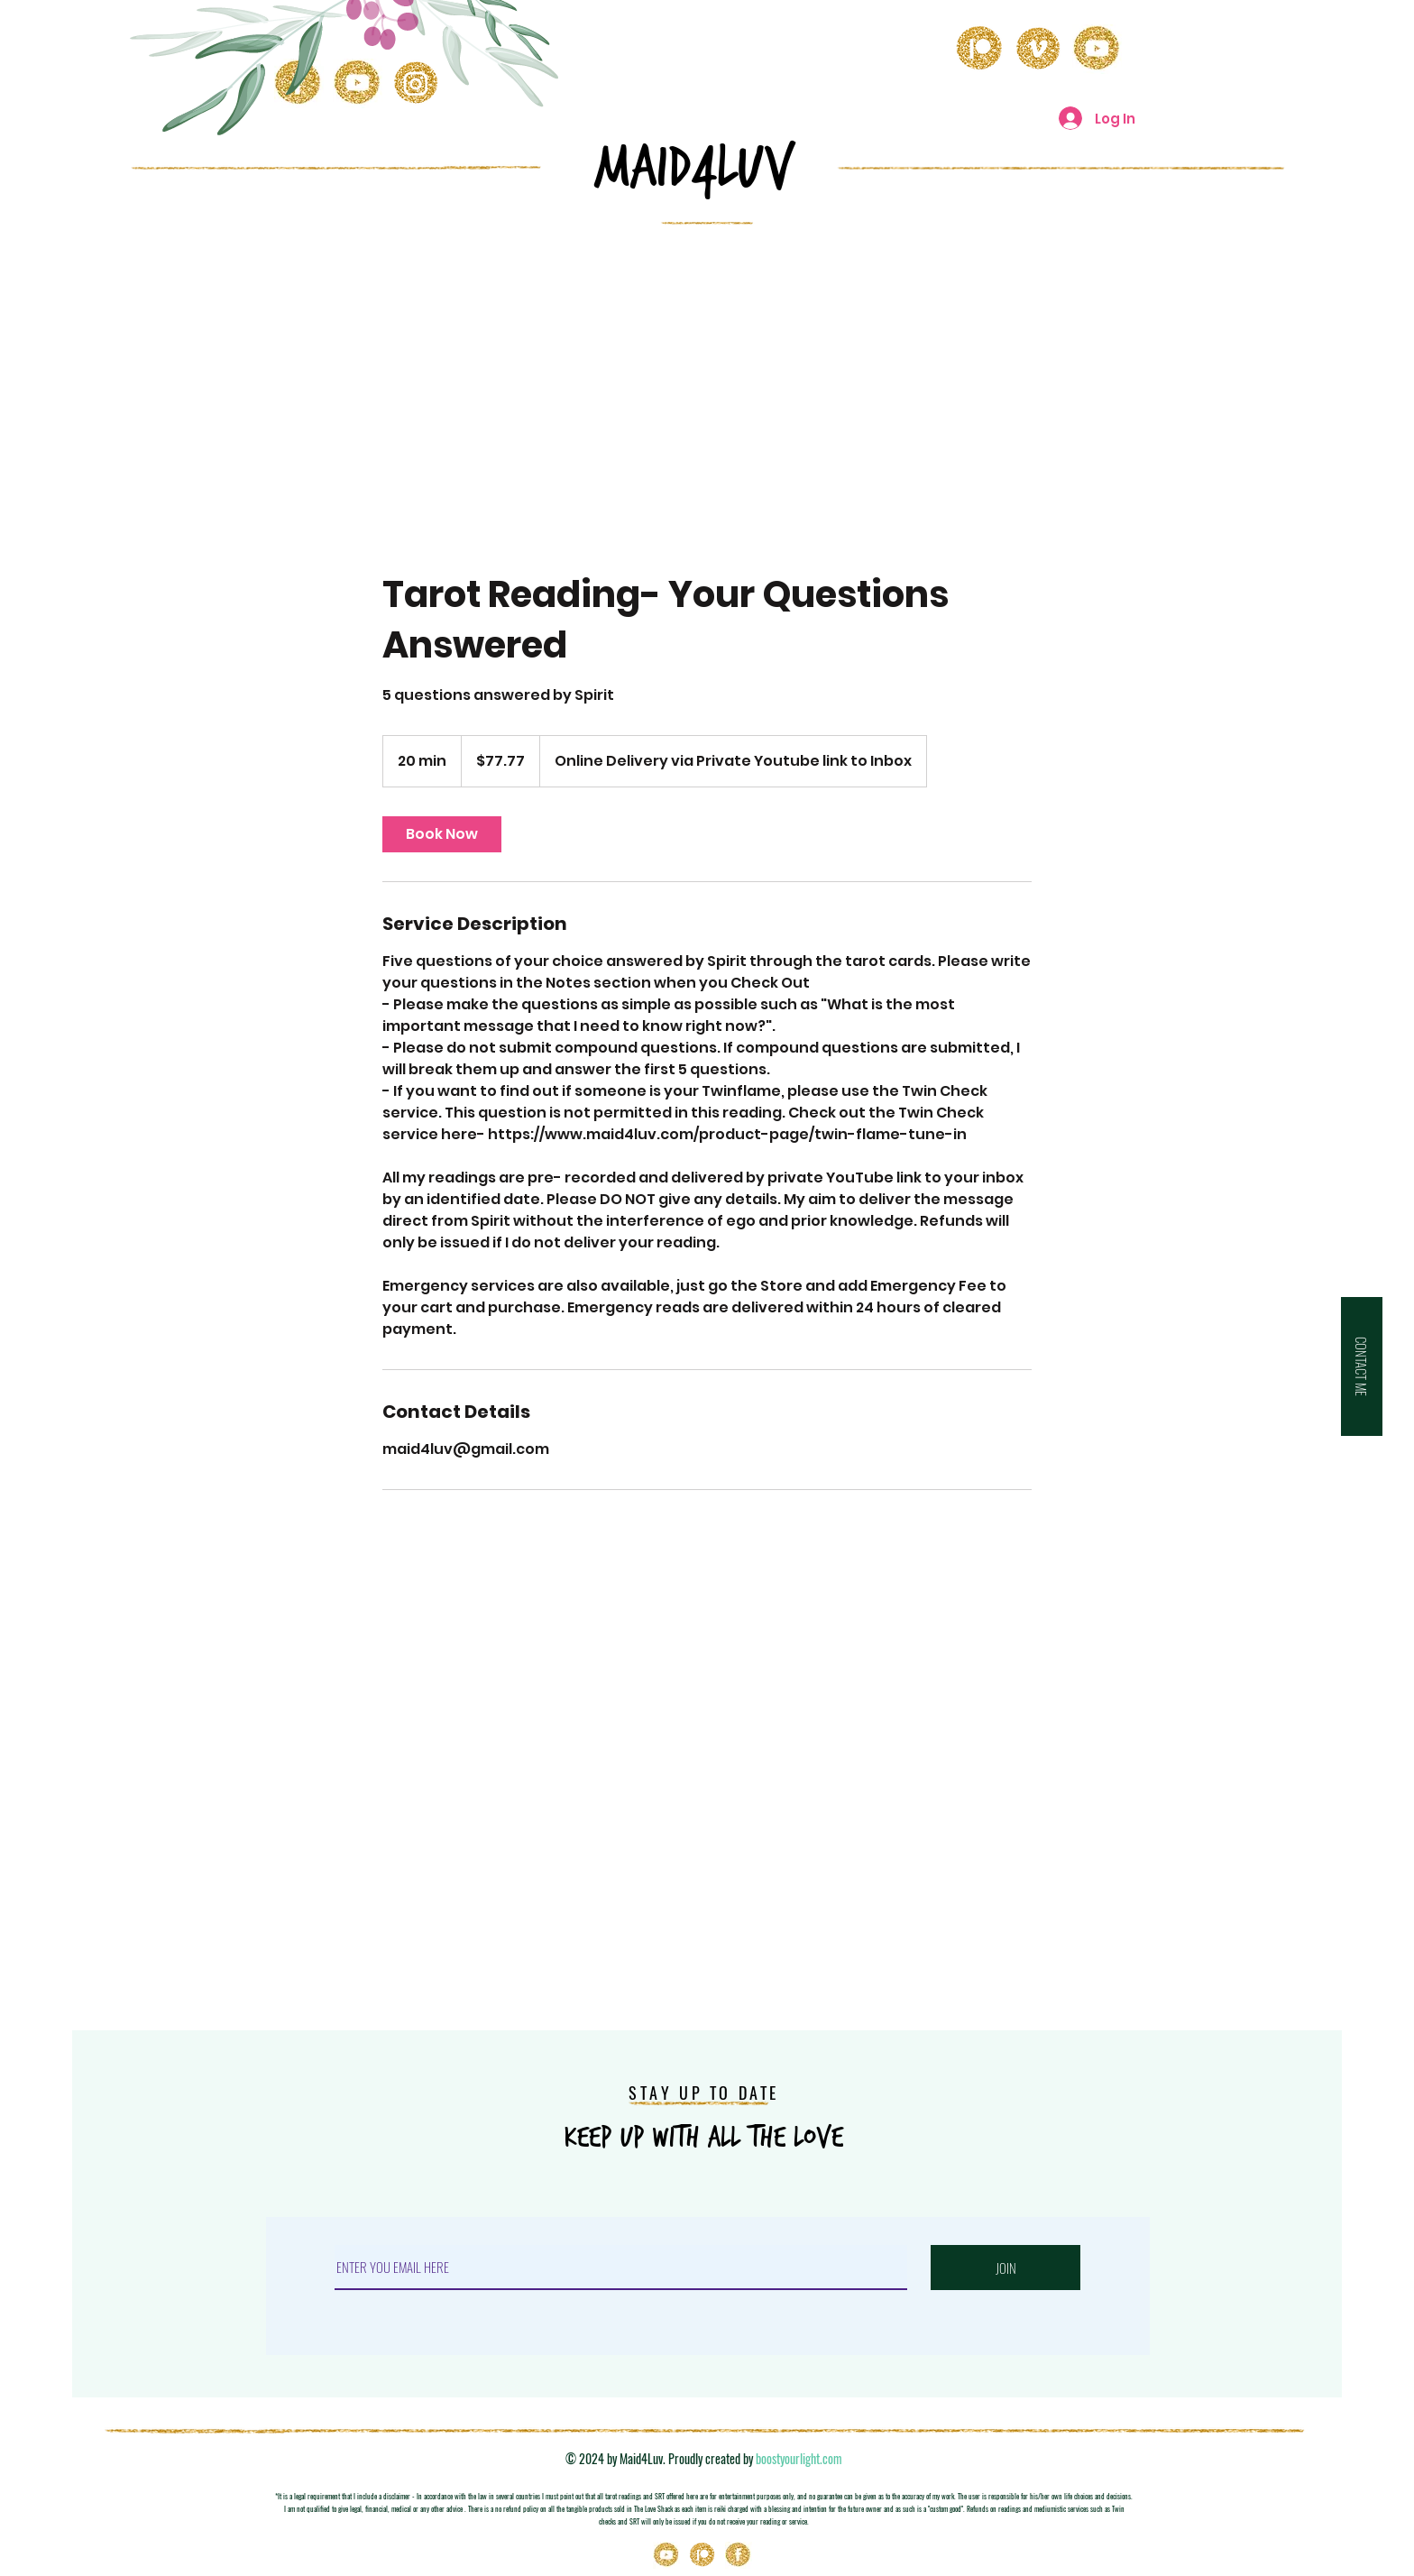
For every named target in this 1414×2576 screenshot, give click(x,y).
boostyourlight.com (799, 2458)
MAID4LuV (694, 168)
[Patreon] (702, 2555)
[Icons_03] (738, 2555)
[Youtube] (666, 2555)
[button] (1361, 1366)
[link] (441, 834)
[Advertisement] (707, 373)
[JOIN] (1005, 2267)
